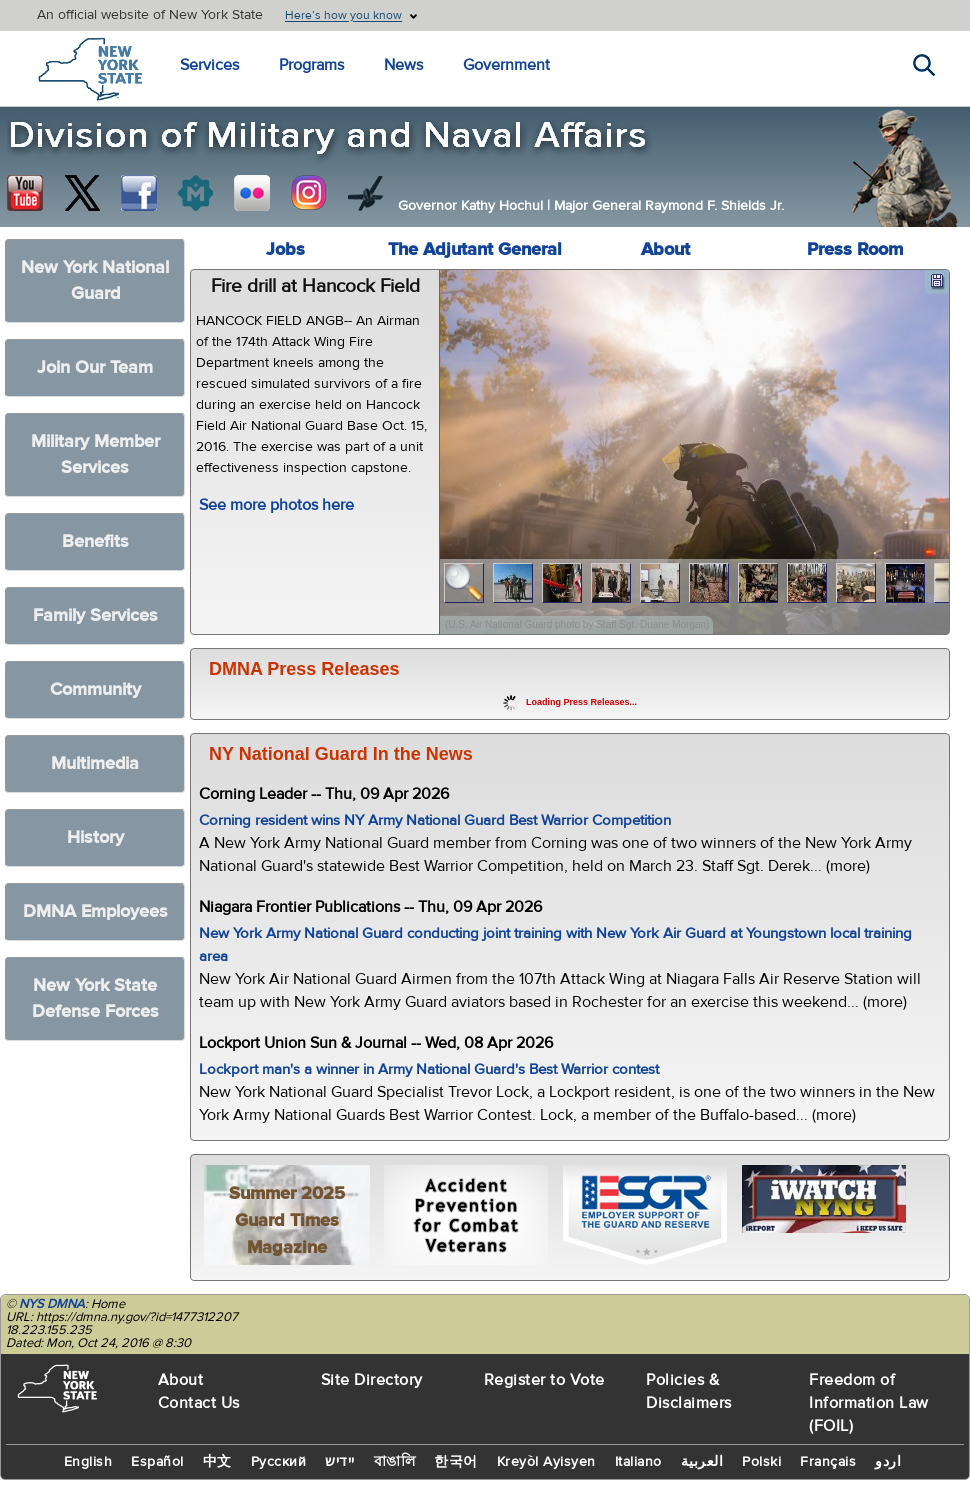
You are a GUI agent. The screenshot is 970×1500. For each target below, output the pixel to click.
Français (828, 1462)
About (665, 249)
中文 (217, 1462)
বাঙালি (395, 1462)
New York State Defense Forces (95, 998)
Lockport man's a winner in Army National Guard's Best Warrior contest (429, 1069)
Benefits (95, 541)
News (403, 65)
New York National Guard (95, 280)
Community (95, 689)
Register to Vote (544, 1380)
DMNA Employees (95, 911)
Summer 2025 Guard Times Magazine (287, 1220)
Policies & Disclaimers (689, 1391)
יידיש (340, 1462)
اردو (888, 1462)
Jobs (285, 249)
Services (209, 65)
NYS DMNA (52, 1304)
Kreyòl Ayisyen (546, 1462)
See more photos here (276, 505)
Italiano (638, 1462)
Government (506, 65)
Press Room (855, 249)
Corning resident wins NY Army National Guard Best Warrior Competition (435, 820)
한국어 (456, 1462)
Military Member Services (95, 454)
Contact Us (199, 1403)
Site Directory (372, 1380)
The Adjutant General (475, 249)
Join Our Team (95, 367)
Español (157, 1462)
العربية (702, 1462)
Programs (311, 65)
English (88, 1462)
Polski (761, 1462)
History (95, 837)
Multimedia (95, 763)
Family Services (95, 615)
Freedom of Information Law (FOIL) (869, 1403)
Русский (279, 1462)
